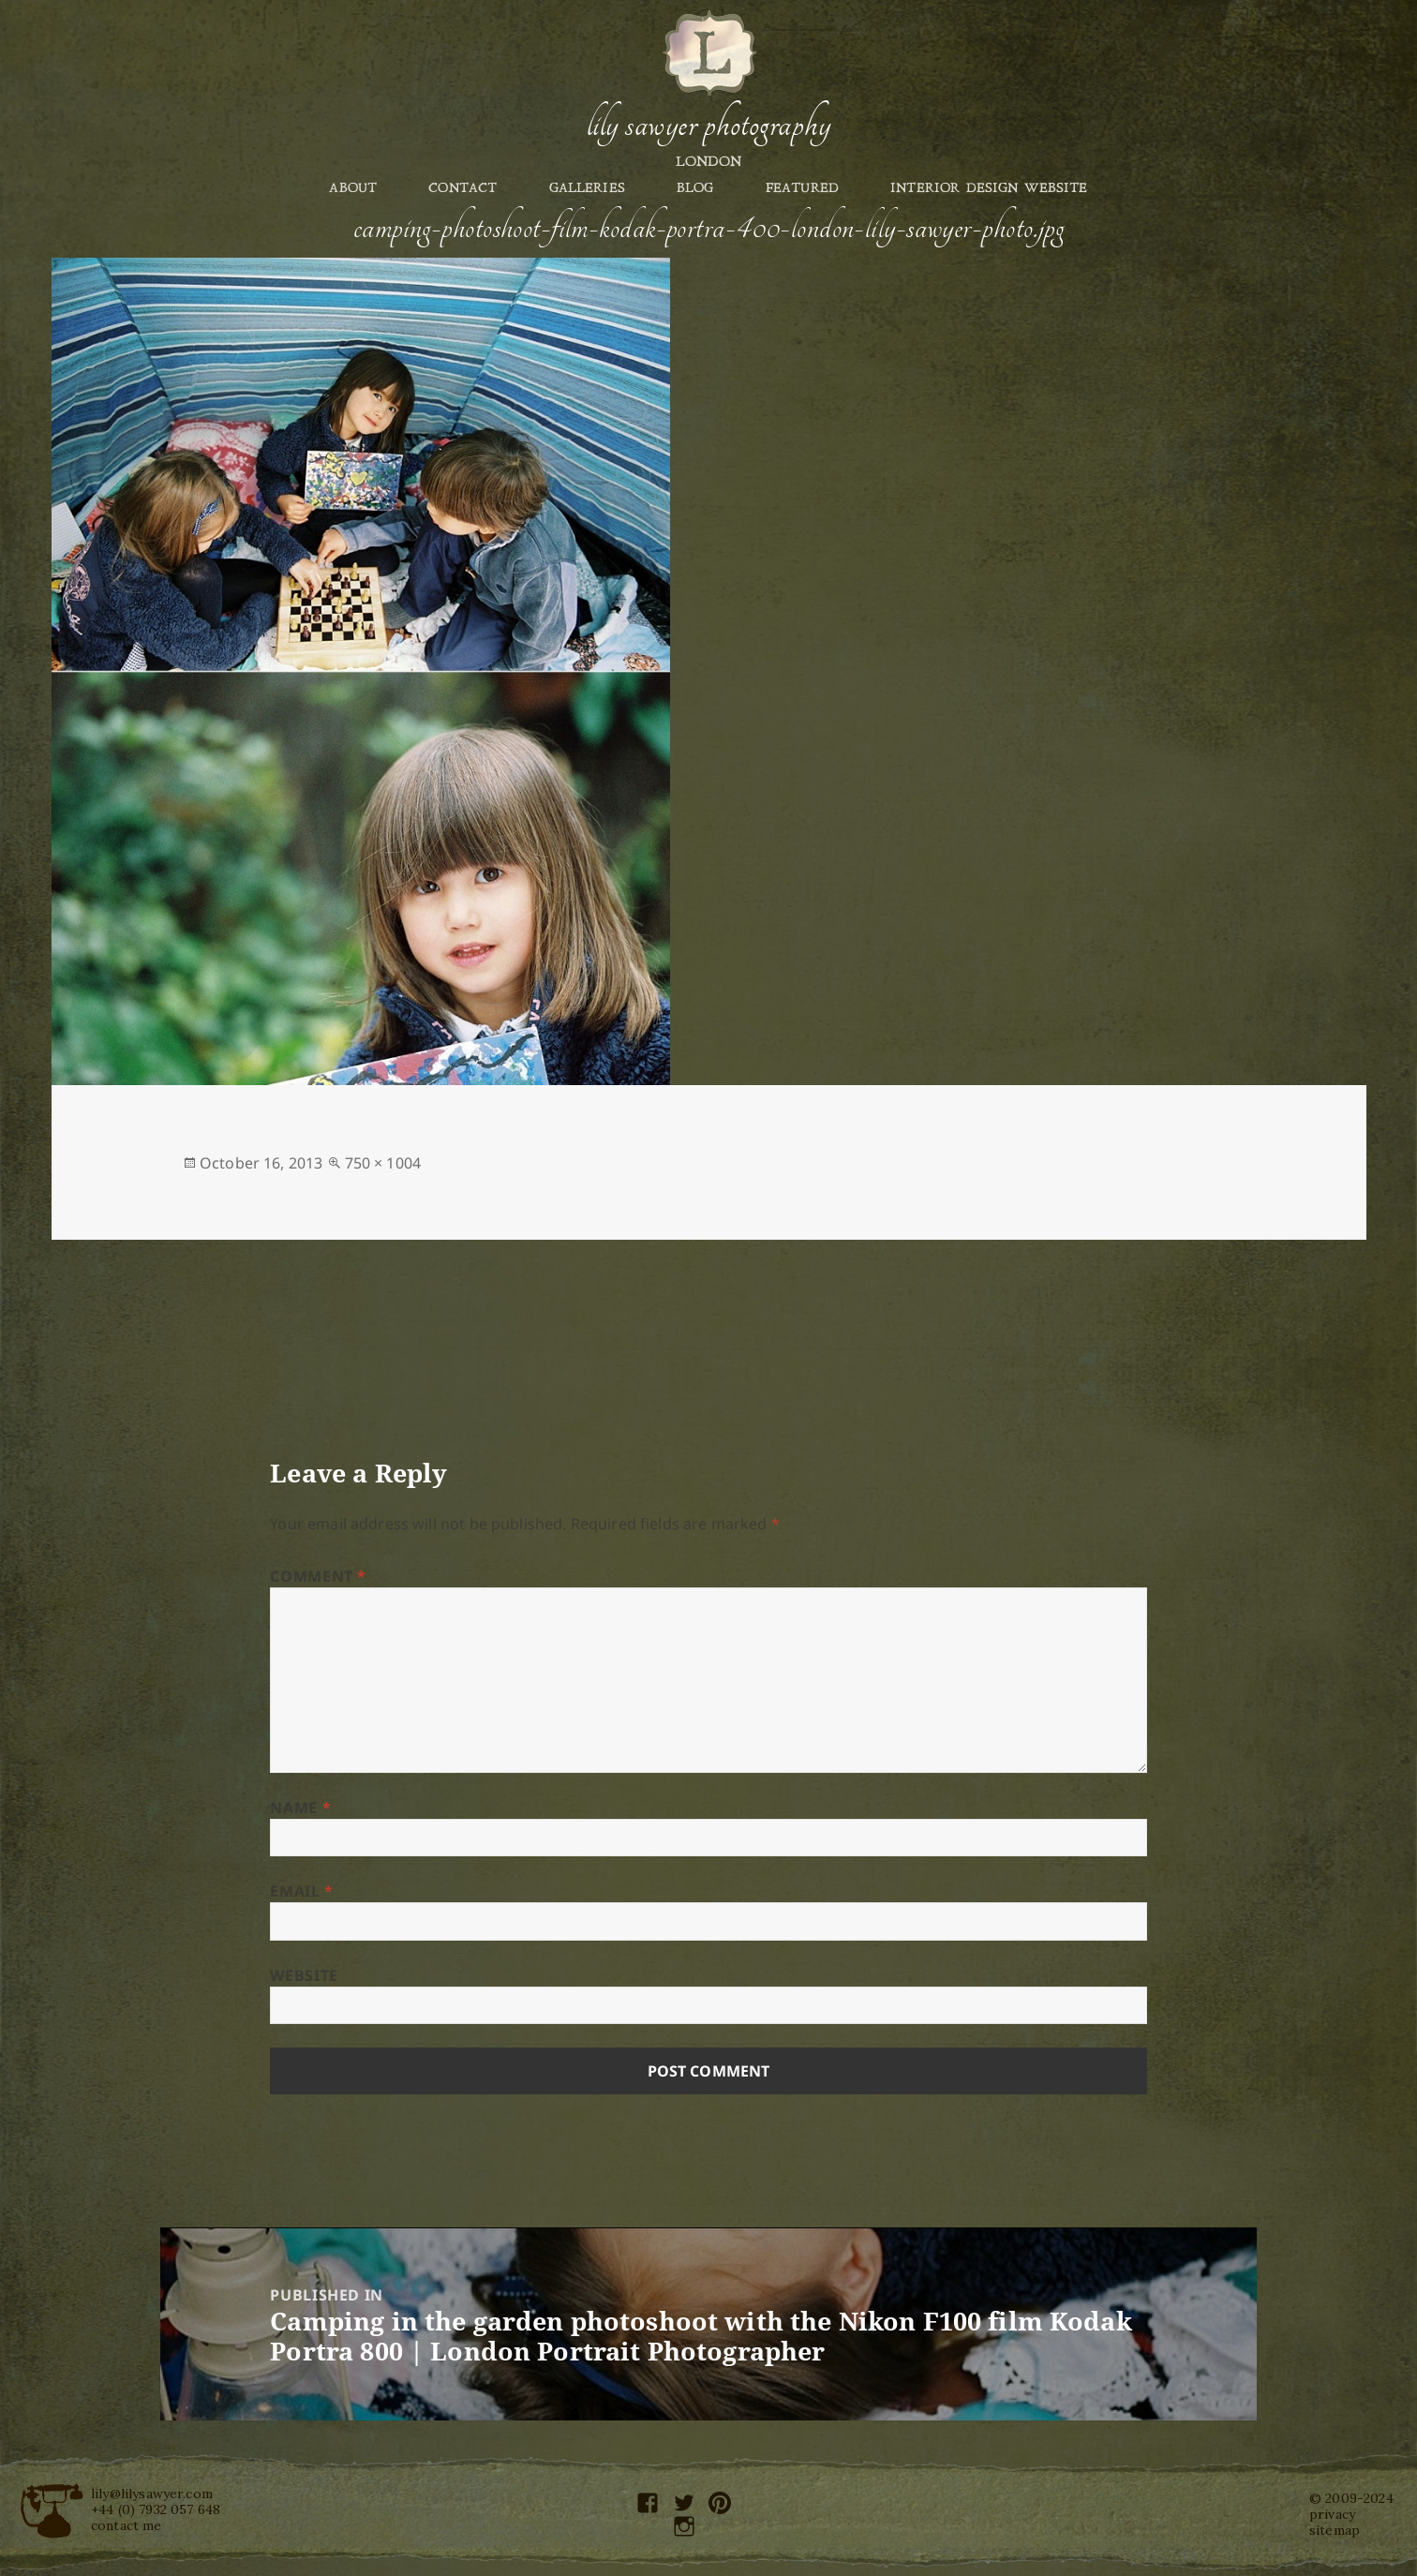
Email (301, 1891)
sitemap (1334, 2530)
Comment (318, 1576)
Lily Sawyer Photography (708, 124)
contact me (126, 2525)
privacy (1332, 2514)
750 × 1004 (383, 1163)
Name (300, 1807)
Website (303, 1975)
